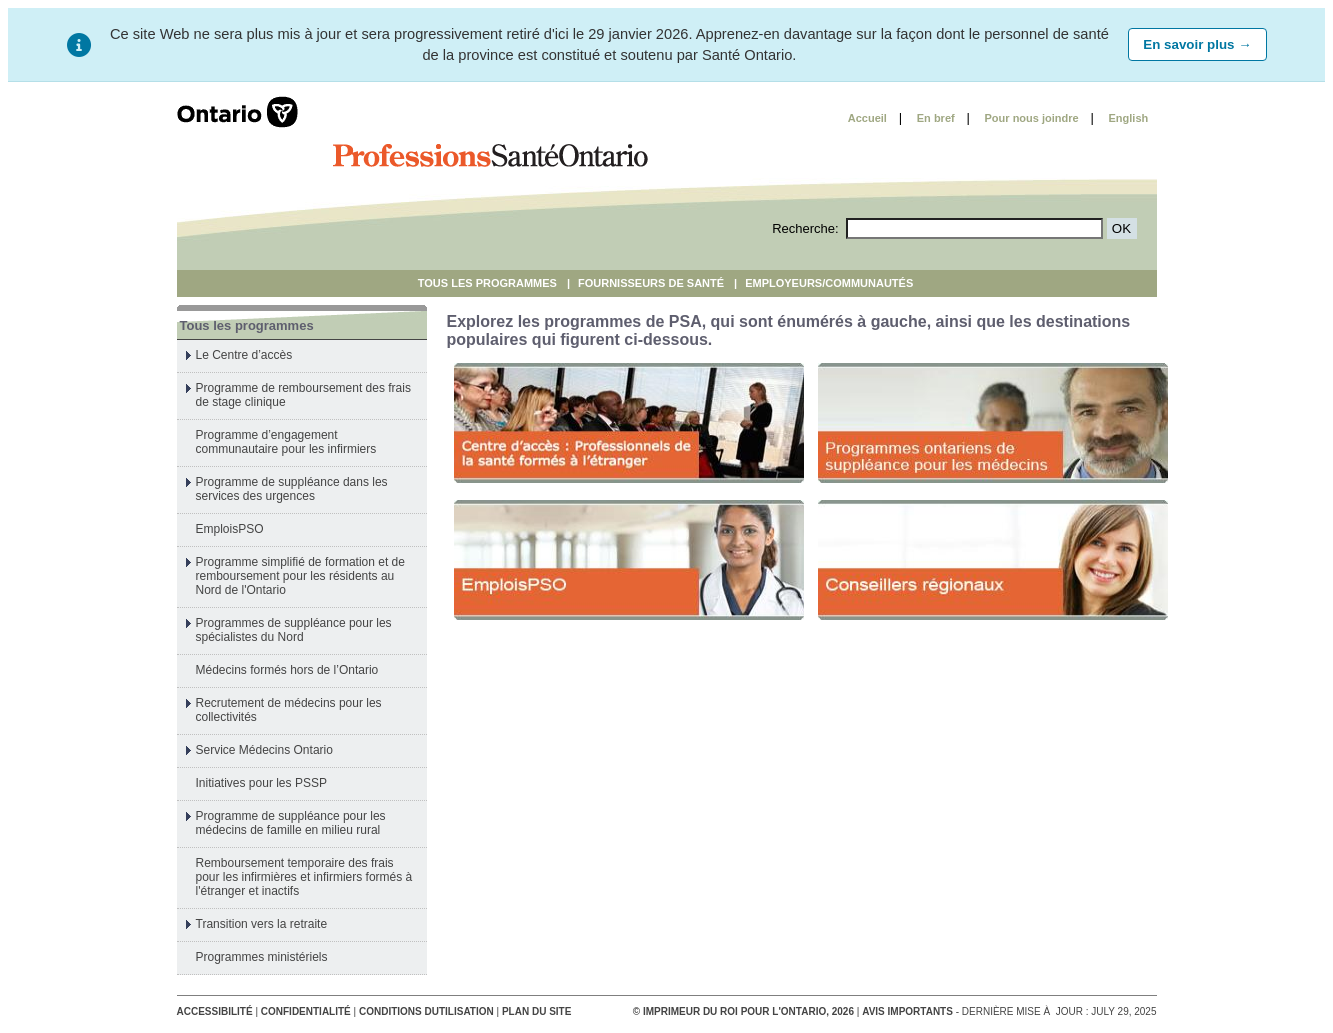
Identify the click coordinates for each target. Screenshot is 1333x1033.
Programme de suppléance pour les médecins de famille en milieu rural (291, 823)
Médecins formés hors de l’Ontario (287, 670)
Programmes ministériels (262, 957)
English (1129, 118)
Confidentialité (306, 1011)
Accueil (867, 118)
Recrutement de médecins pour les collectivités (289, 710)
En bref (936, 118)
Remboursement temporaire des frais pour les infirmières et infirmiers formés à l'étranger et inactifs (304, 877)
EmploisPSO (230, 529)
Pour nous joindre (1032, 118)
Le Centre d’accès (244, 355)
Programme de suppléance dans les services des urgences (292, 489)
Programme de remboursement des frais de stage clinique (303, 395)
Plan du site (536, 1011)
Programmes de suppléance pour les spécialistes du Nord (294, 630)
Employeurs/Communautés (829, 283)
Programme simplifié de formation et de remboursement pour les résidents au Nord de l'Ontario (300, 576)
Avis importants (907, 1011)
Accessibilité (215, 1011)
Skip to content (784, 118)
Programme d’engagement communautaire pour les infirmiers (286, 442)
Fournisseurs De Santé (651, 283)
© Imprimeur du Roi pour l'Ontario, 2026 (745, 1011)
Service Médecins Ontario (264, 750)
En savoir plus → (1197, 44)
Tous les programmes (487, 283)
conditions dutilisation (426, 1011)
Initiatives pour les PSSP (261, 783)
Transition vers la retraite (262, 924)
